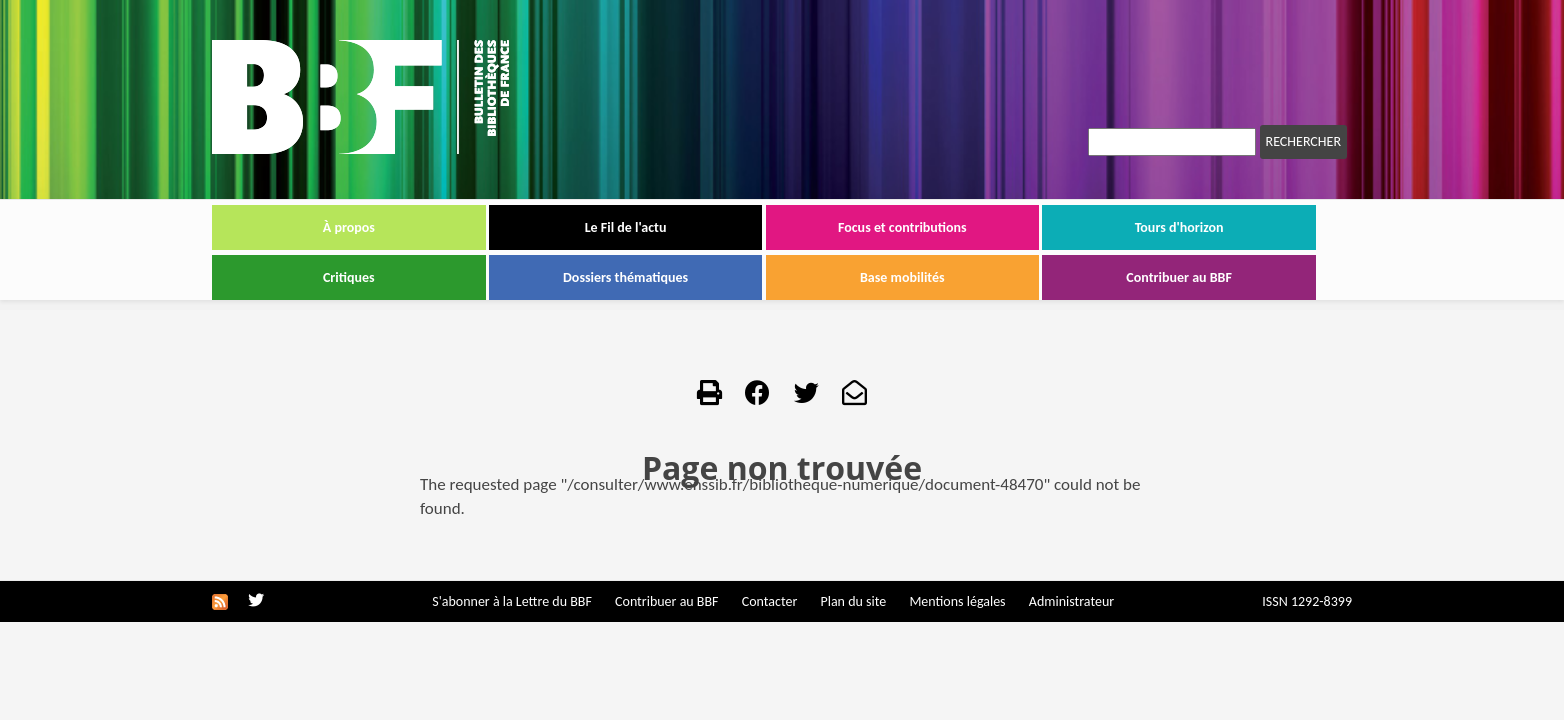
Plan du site (853, 601)
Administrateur (1071, 601)
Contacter (770, 601)
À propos (349, 227)
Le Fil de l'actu (626, 227)
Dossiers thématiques (625, 277)
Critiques (349, 277)
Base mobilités (902, 277)
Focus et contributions (902, 227)
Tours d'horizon (1179, 227)
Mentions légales (957, 601)
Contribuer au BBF (1179, 277)
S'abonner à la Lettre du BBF (512, 601)
